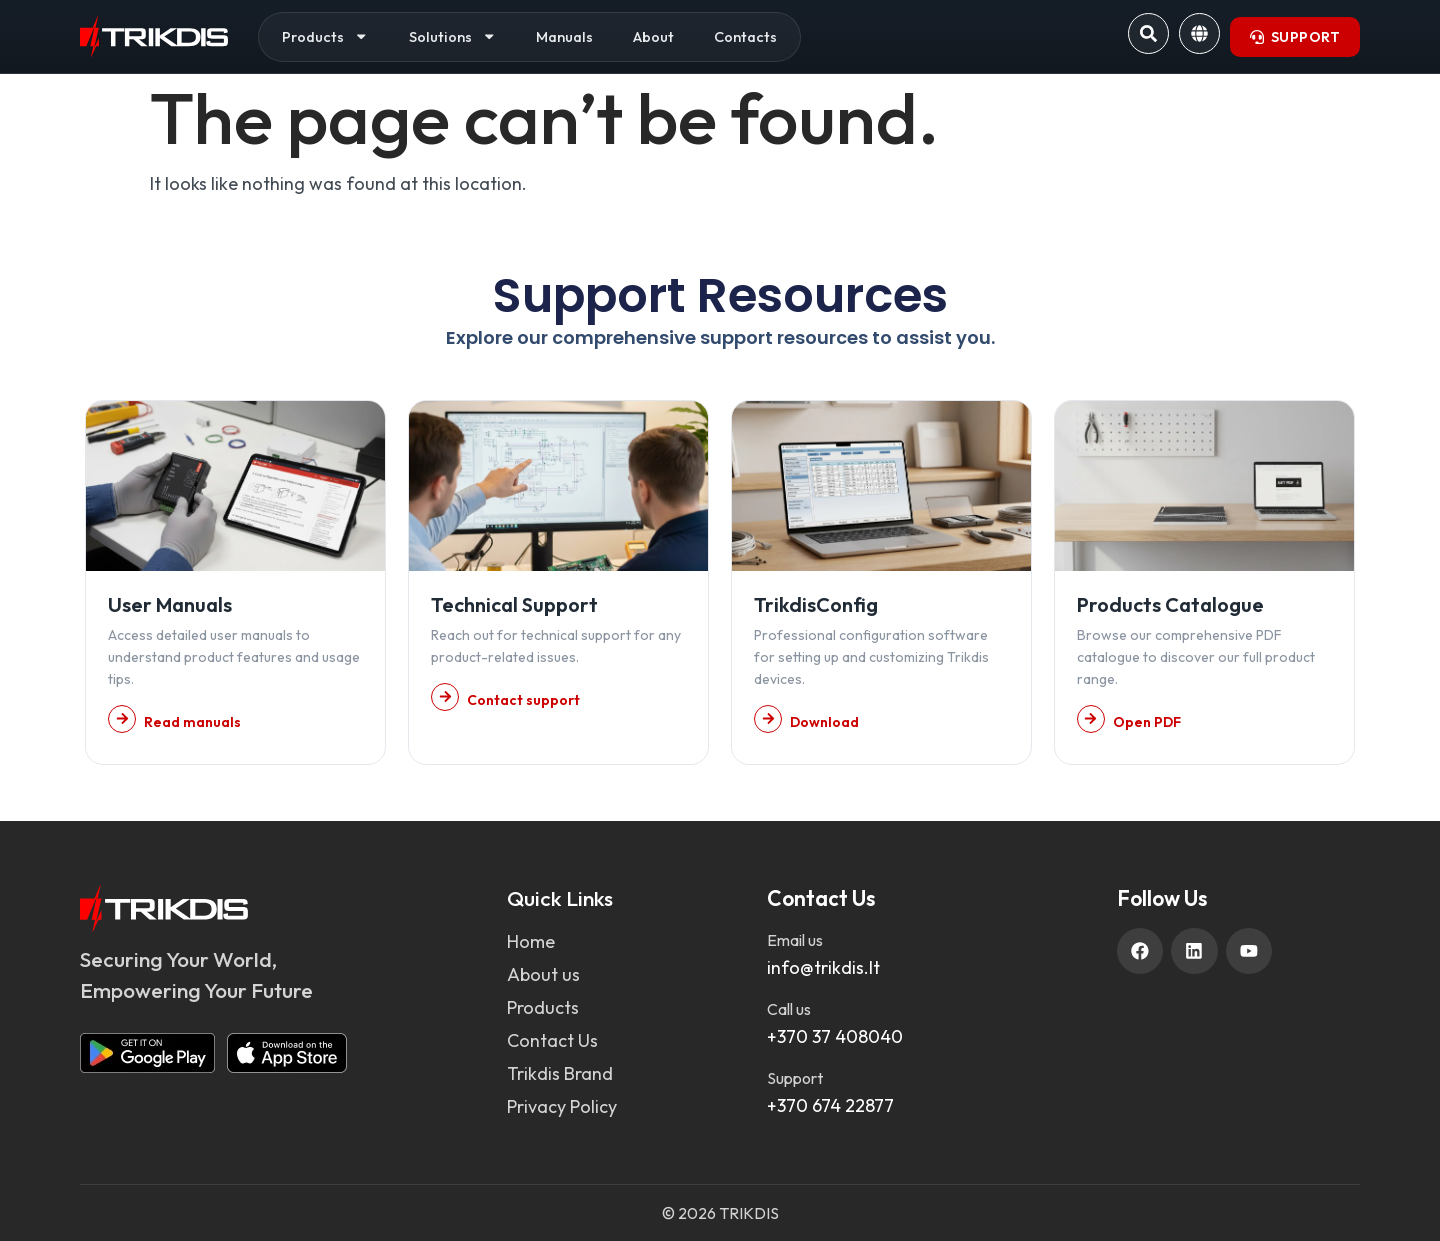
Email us (795, 940)
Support (795, 1078)
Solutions (453, 36)
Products (325, 36)
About (653, 36)
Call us (789, 1009)
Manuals (564, 36)
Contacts (745, 36)
